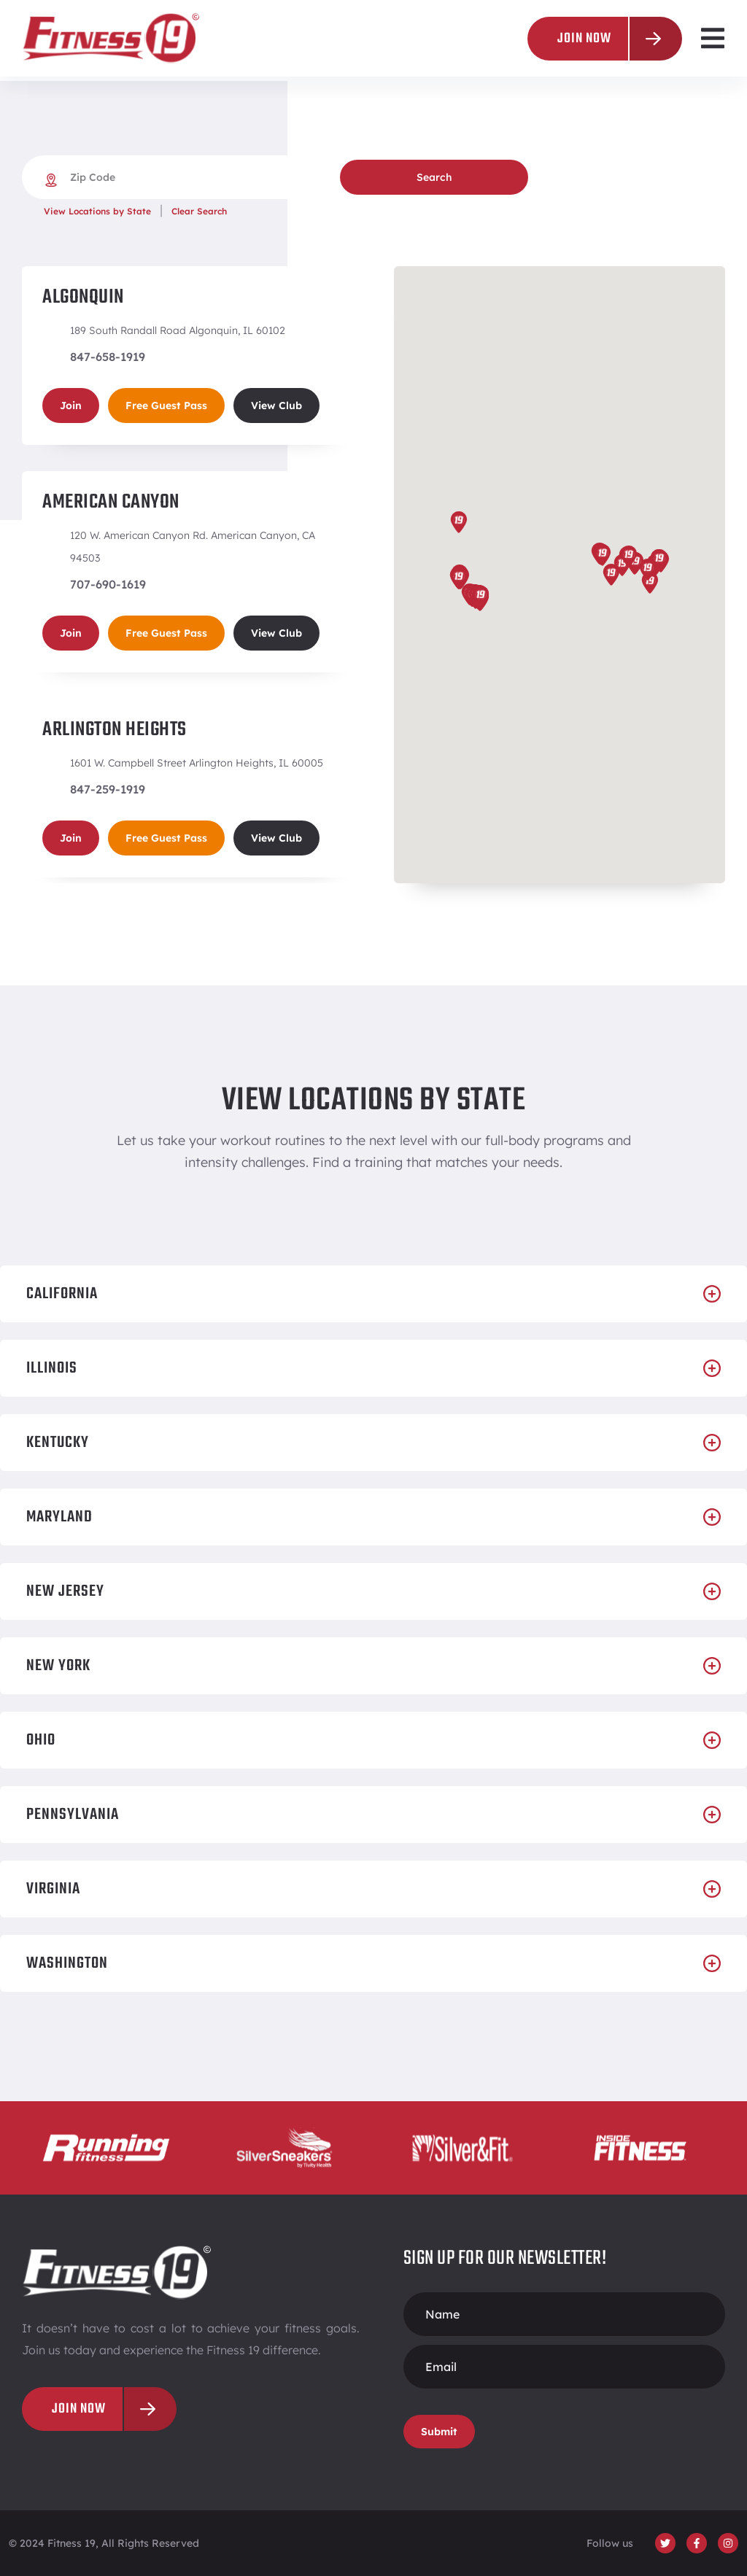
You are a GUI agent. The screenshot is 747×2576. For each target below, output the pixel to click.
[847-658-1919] (48, 356)
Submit (439, 2431)
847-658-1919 (107, 356)
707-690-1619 (108, 584)
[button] (712, 38)
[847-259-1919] (48, 789)
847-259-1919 (107, 789)
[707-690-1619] (48, 584)
